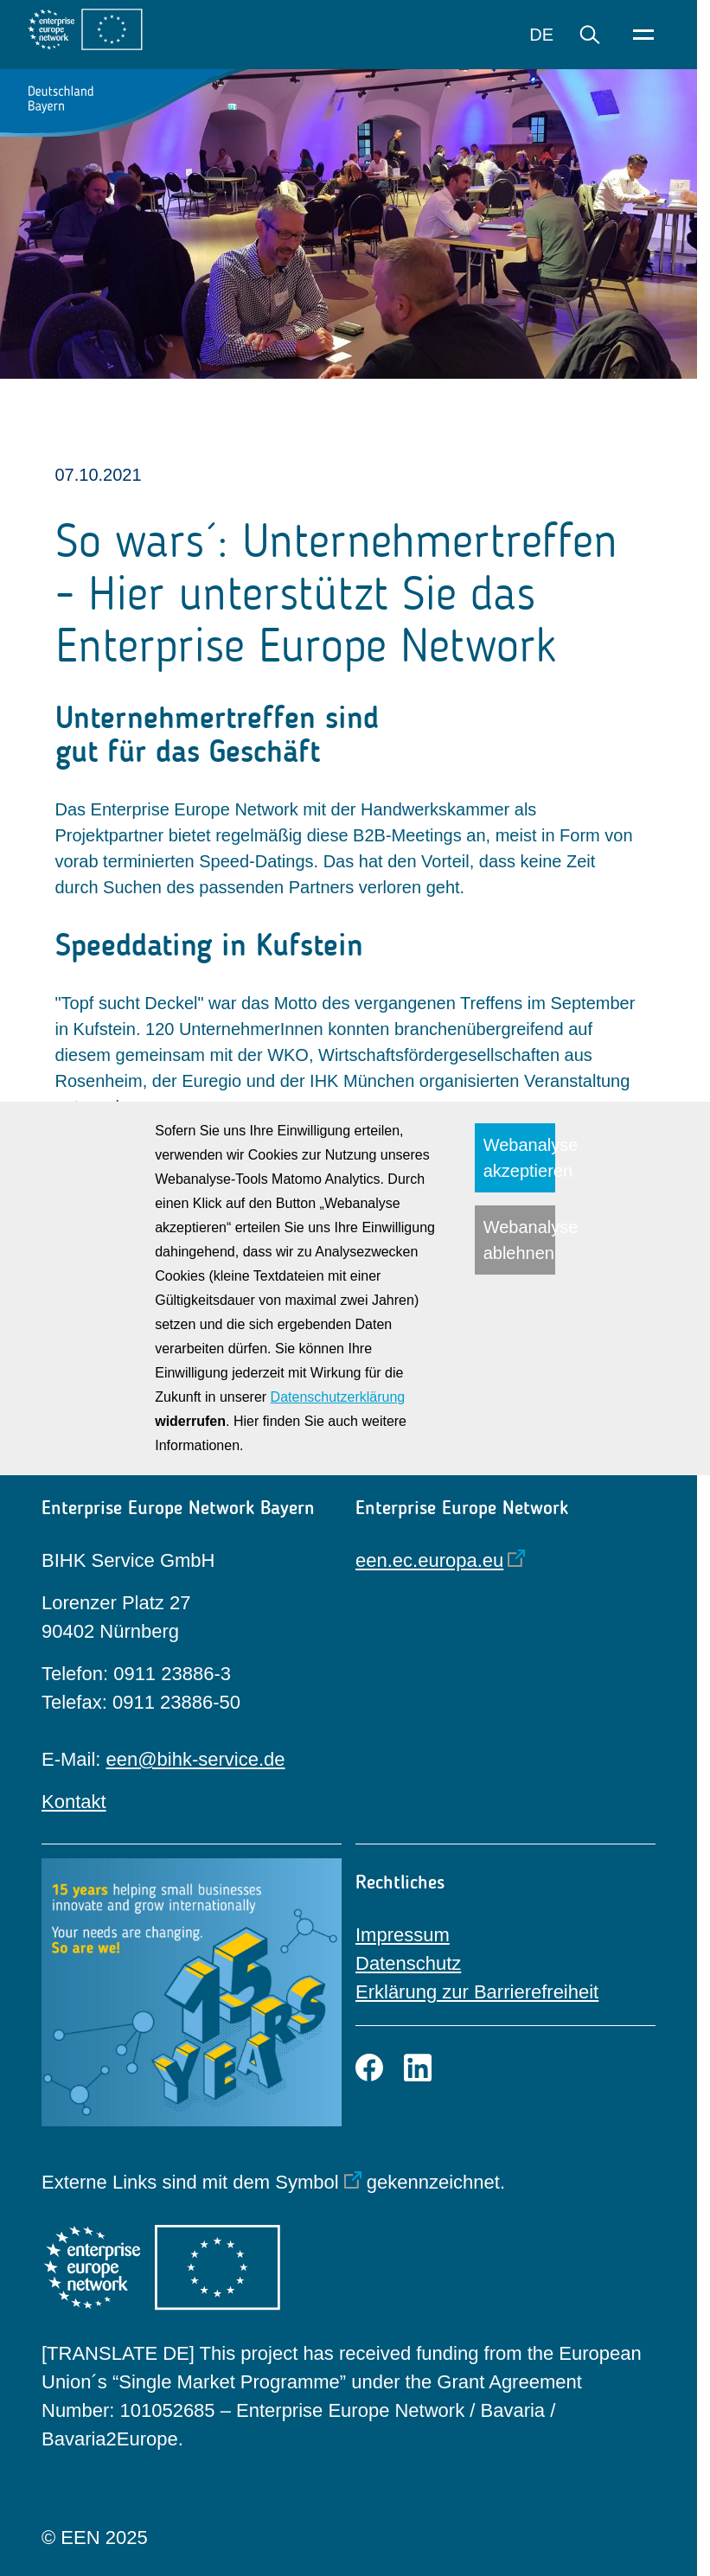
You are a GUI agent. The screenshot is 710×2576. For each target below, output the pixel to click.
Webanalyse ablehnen (519, 1240)
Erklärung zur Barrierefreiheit (476, 1992)
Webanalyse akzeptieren (519, 1157)
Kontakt (74, 1801)
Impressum (402, 1935)
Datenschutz (408, 1963)
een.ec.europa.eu (429, 1560)
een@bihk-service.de (195, 1759)
